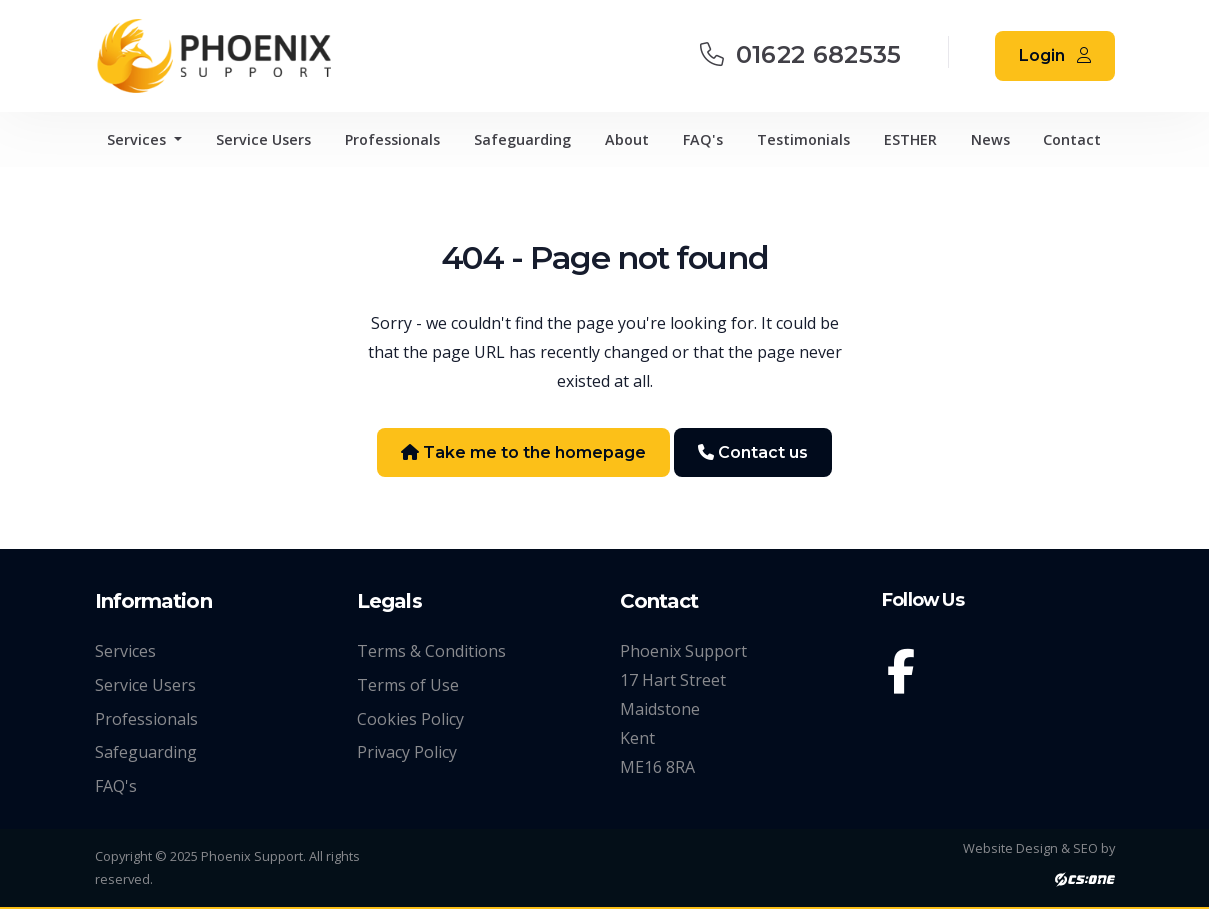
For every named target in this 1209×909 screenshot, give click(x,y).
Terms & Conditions (431, 651)
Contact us (753, 452)
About (627, 139)
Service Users (263, 139)
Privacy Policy (407, 752)
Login (1055, 55)
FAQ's (703, 139)
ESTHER (910, 139)
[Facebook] (905, 675)
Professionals (392, 139)
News (990, 139)
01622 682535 (801, 54)
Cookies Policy (410, 719)
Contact (1072, 139)
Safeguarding (522, 139)
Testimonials (803, 139)
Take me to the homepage (523, 452)
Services (138, 139)
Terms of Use (408, 685)
